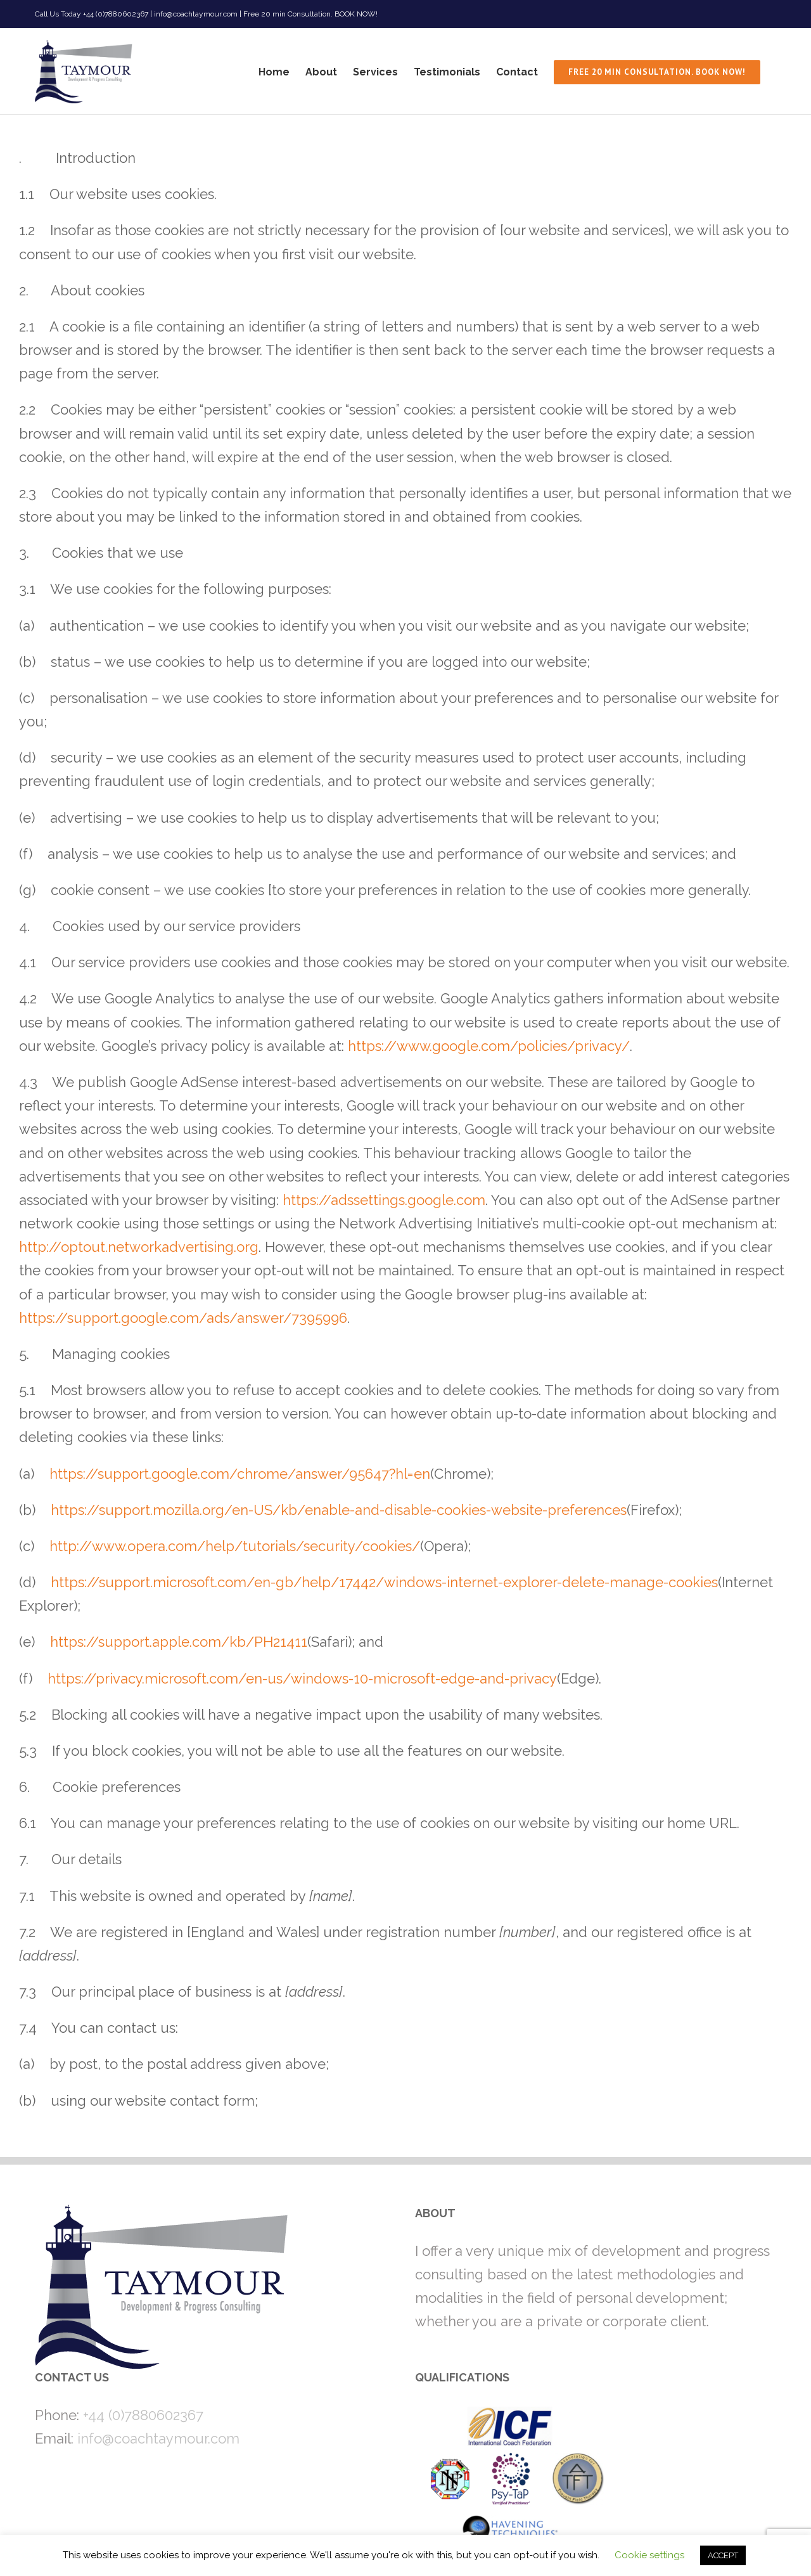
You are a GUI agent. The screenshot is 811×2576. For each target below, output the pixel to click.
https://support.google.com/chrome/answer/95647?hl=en (239, 1473)
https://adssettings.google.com (384, 1200)
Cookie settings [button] (649, 2555)
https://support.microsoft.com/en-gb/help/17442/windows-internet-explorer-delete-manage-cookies (384, 1582)
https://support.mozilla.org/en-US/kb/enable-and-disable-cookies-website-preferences (339, 1510)
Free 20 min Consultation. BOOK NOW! (310, 14)
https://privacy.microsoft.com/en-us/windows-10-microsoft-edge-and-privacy (302, 1678)
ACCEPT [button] (723, 2555)
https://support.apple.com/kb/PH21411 (178, 1641)
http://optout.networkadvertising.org (139, 1247)
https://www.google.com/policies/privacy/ (489, 1046)
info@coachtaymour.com (158, 2438)
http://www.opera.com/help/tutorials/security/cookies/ (234, 1546)
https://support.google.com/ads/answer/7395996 (183, 1318)
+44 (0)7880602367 (143, 2415)
